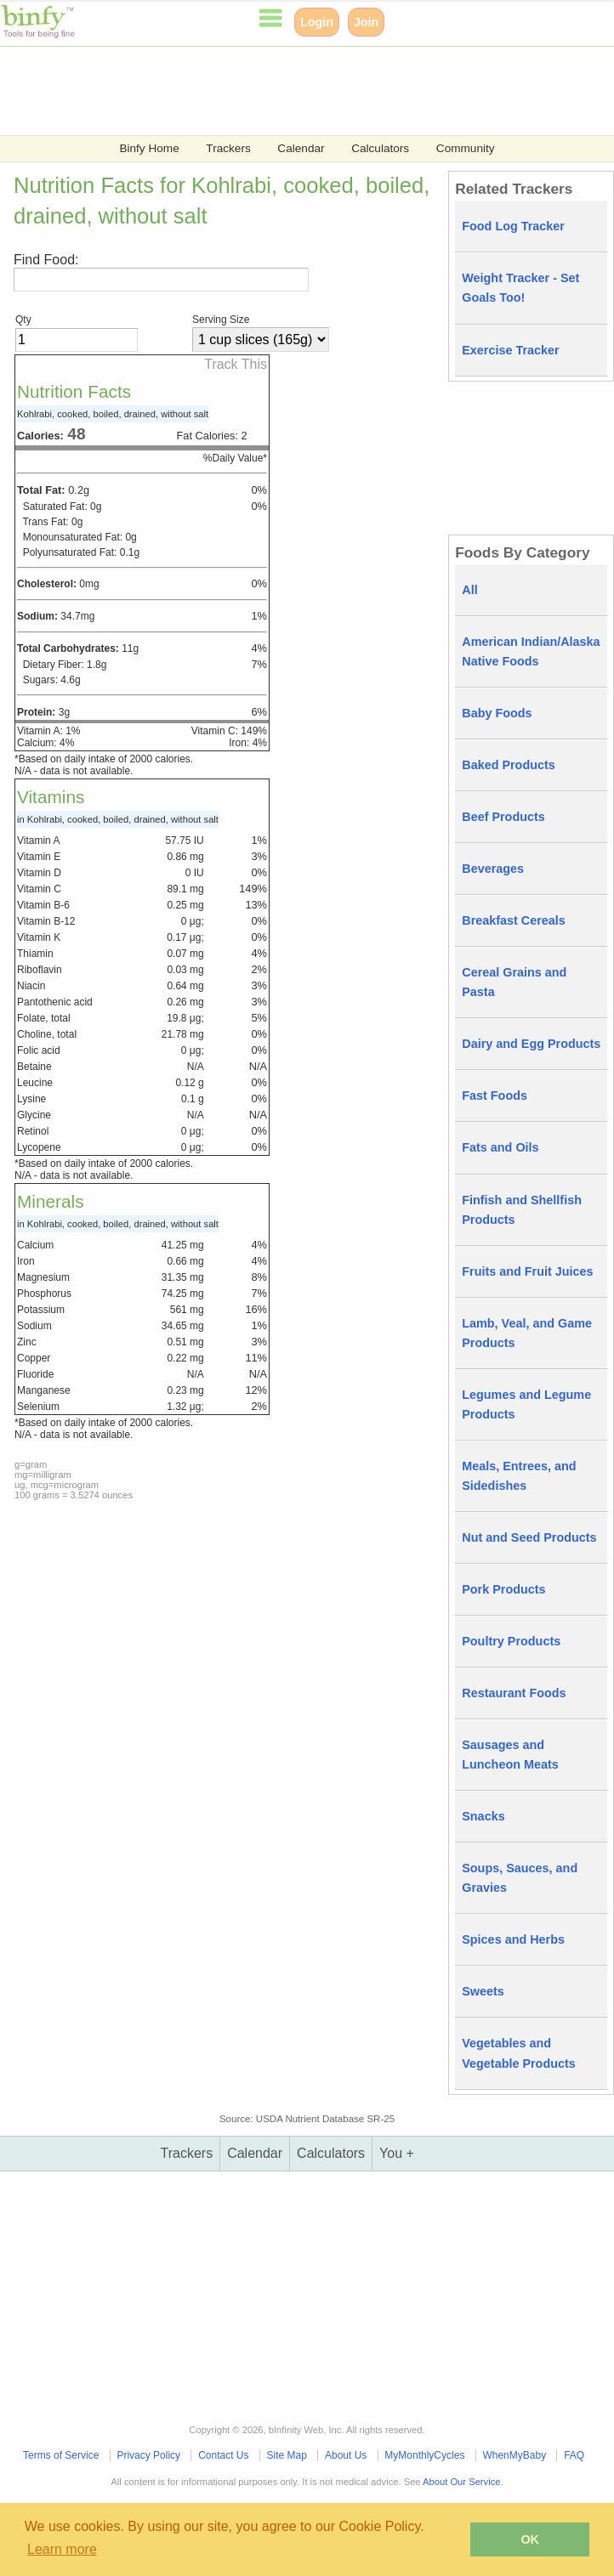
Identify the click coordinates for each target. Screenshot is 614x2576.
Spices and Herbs (513, 1939)
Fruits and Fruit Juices (527, 1271)
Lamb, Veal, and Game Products (527, 1333)
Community (465, 148)
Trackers (228, 148)
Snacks (483, 1816)
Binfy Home (149, 148)
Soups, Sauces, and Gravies (519, 1877)
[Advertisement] (307, 89)
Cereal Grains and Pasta (514, 982)
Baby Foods (497, 713)
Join (366, 22)
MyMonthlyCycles (424, 2455)
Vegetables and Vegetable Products (519, 2052)
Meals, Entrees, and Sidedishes (519, 1475)
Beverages (493, 868)
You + (396, 2153)
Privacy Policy (148, 2455)
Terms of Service (61, 2455)
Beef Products (503, 817)
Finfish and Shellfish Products (522, 1209)
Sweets (483, 1991)
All (469, 590)
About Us (346, 2455)
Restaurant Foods (514, 1693)
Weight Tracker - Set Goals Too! (520, 287)
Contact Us (223, 2455)
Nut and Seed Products (529, 1537)
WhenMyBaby (514, 2455)
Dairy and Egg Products (531, 1043)
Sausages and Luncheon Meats (510, 1754)
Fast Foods (494, 1095)
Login (316, 22)
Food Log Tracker (513, 226)
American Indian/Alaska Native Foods (531, 651)
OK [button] (529, 2539)
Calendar (300, 148)
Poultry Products (511, 1641)
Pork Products (503, 1589)
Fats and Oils (500, 1147)
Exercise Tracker (510, 350)
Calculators (380, 148)
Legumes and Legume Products (526, 1404)
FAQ (574, 2455)
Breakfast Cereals (514, 920)
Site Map (287, 2455)
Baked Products (508, 765)
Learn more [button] (62, 2549)
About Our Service (461, 2482)
